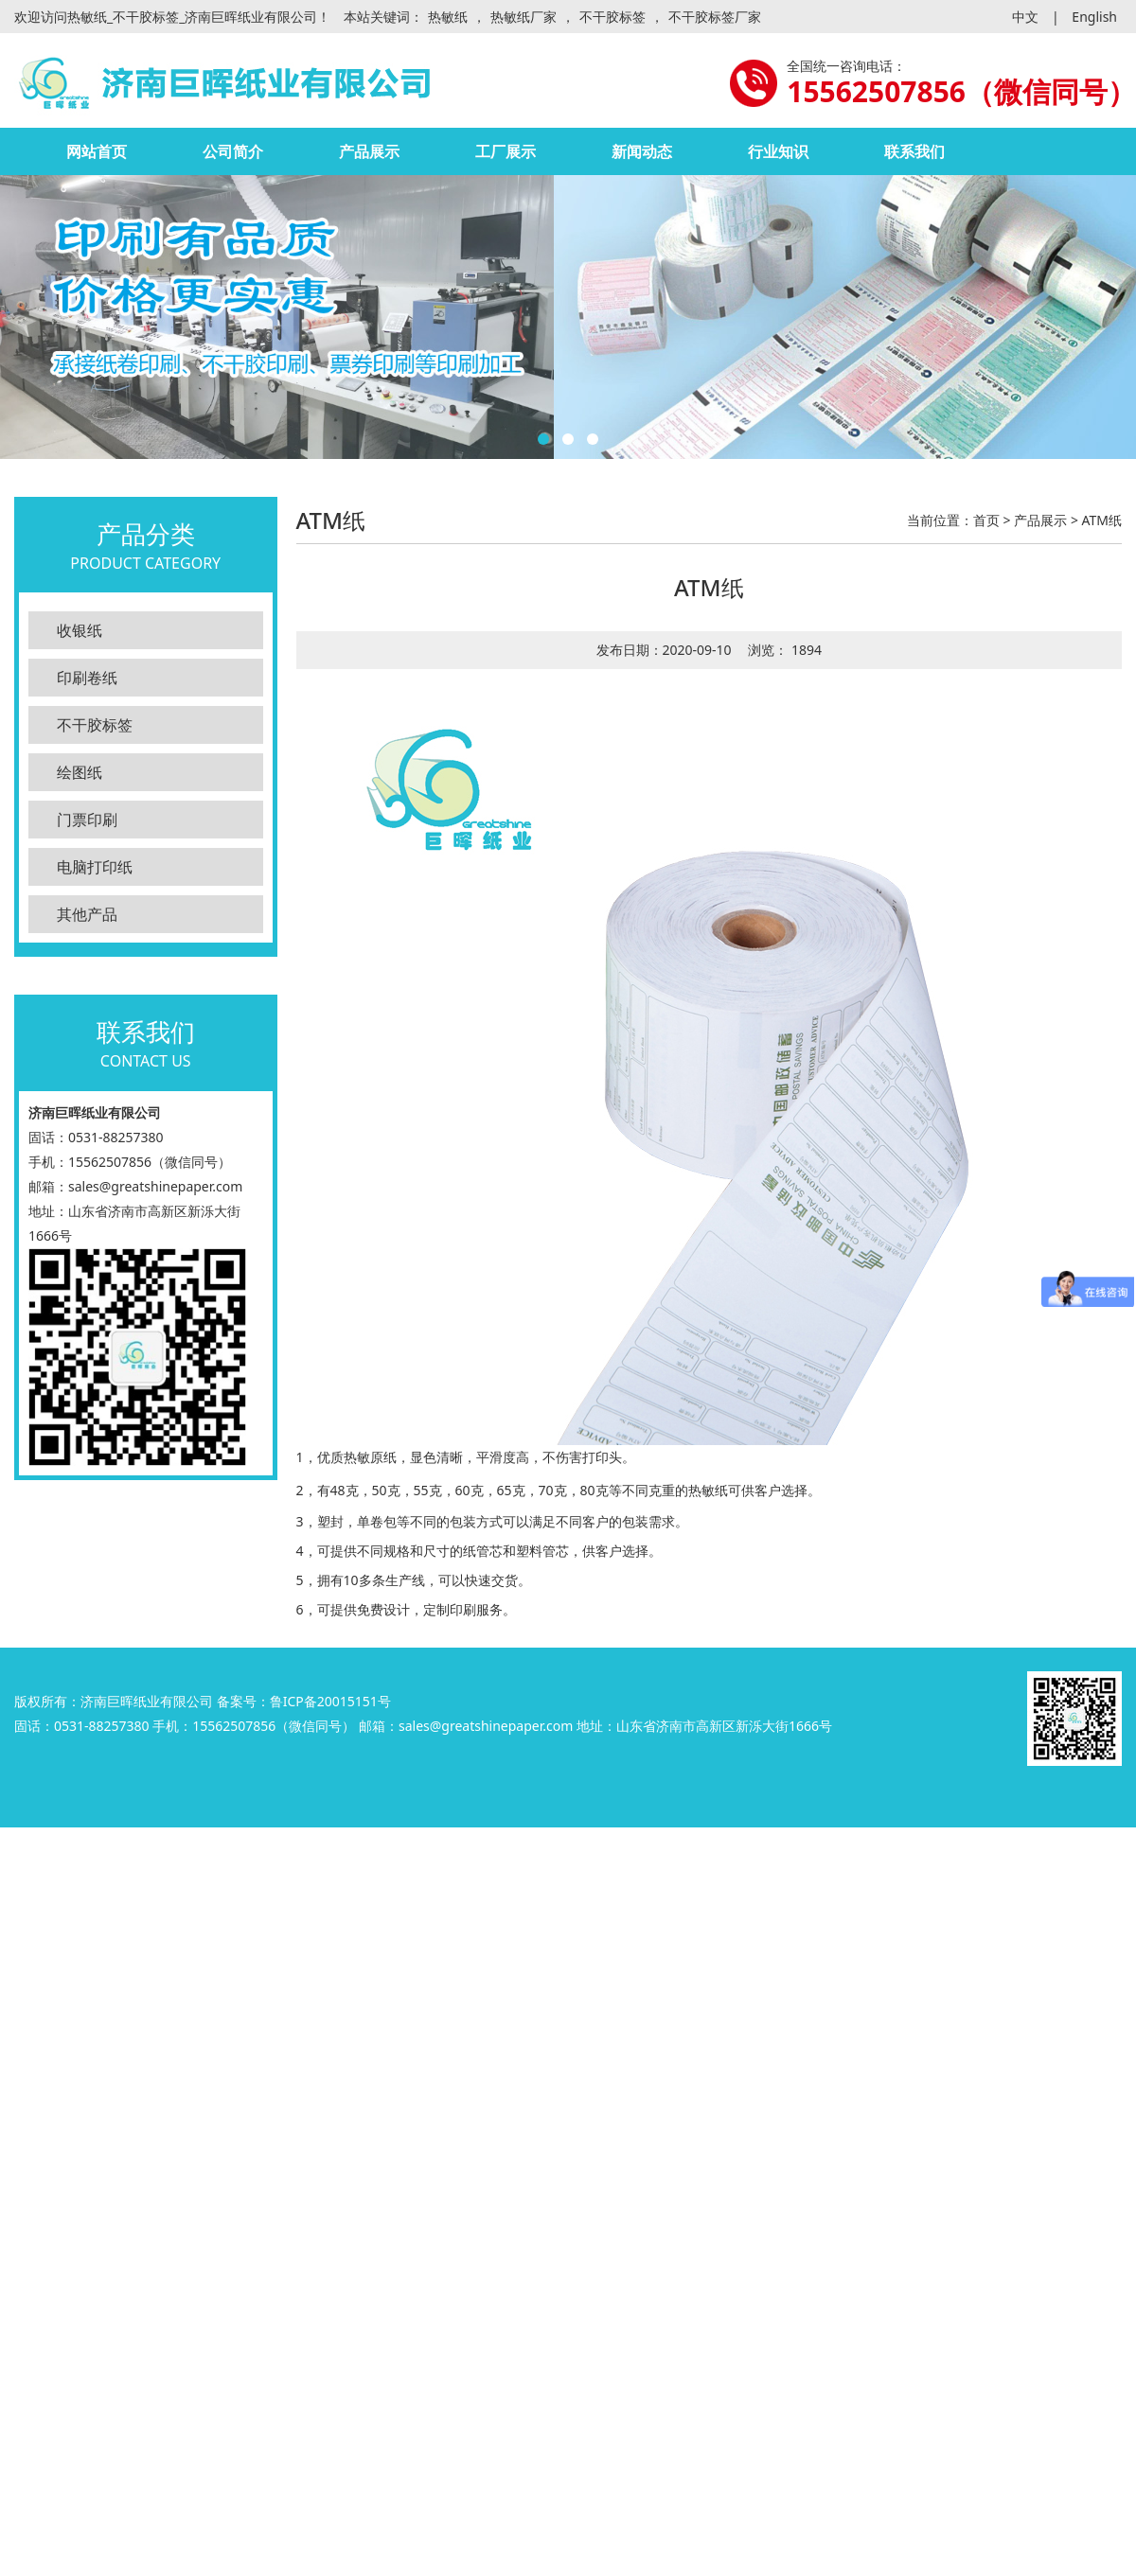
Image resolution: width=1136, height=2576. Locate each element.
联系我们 (914, 151)
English (1094, 17)
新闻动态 (642, 151)
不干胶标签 (612, 17)
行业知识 (778, 151)
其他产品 (87, 914)
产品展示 (369, 151)
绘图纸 (79, 772)
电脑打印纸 (95, 866)
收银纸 (79, 630)
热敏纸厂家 (523, 17)
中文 (1025, 17)
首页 (986, 520)
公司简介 (233, 151)
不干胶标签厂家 (714, 17)
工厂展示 (505, 151)
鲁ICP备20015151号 (330, 1701)
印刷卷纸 (87, 677)
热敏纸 (448, 17)
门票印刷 (87, 819)
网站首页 (96, 151)
